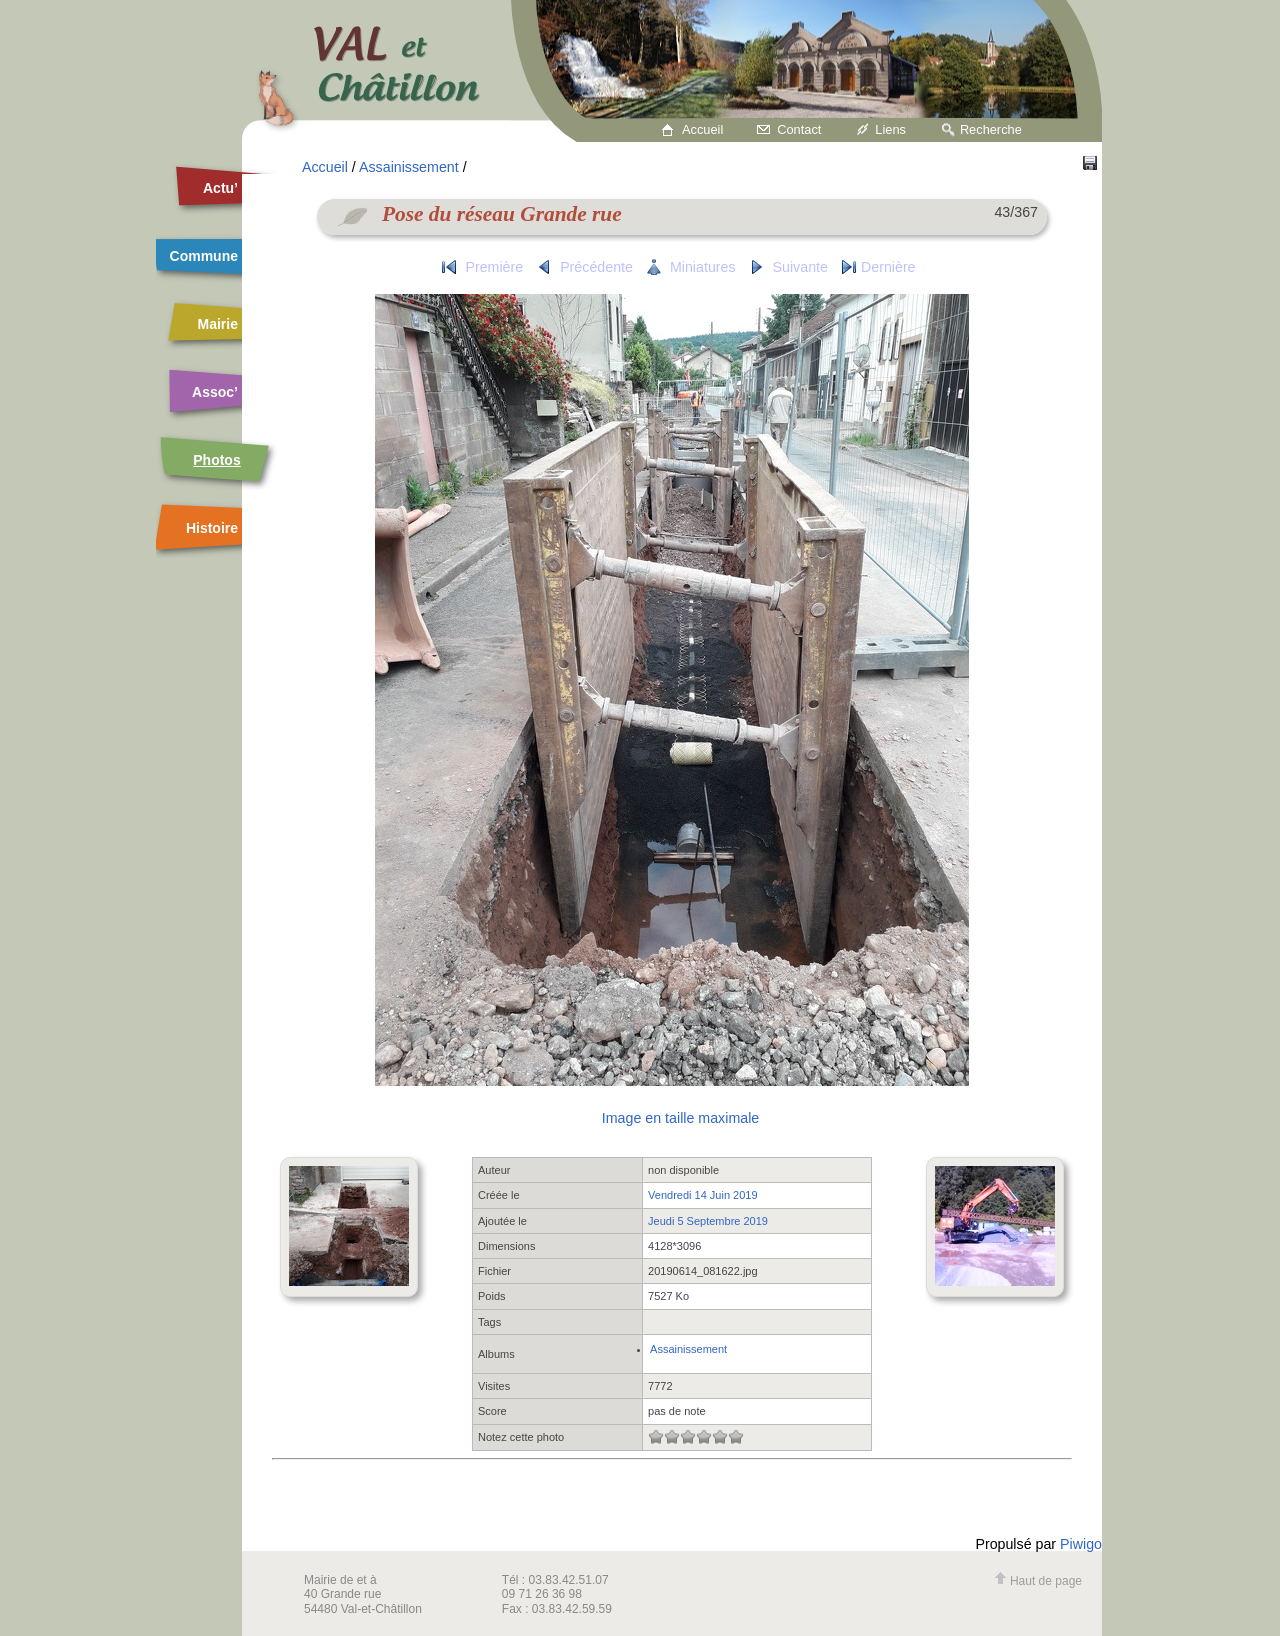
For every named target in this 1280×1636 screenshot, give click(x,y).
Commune (204, 256)
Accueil (702, 129)
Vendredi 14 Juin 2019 (702, 1195)
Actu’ (220, 188)
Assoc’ (215, 392)
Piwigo (1081, 1544)
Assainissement (409, 167)
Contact (799, 129)
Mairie (218, 324)
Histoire (212, 528)
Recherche (991, 129)
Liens (890, 129)
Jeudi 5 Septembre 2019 (708, 1221)
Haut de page (1038, 1581)
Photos (216, 460)
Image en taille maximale (680, 1118)
